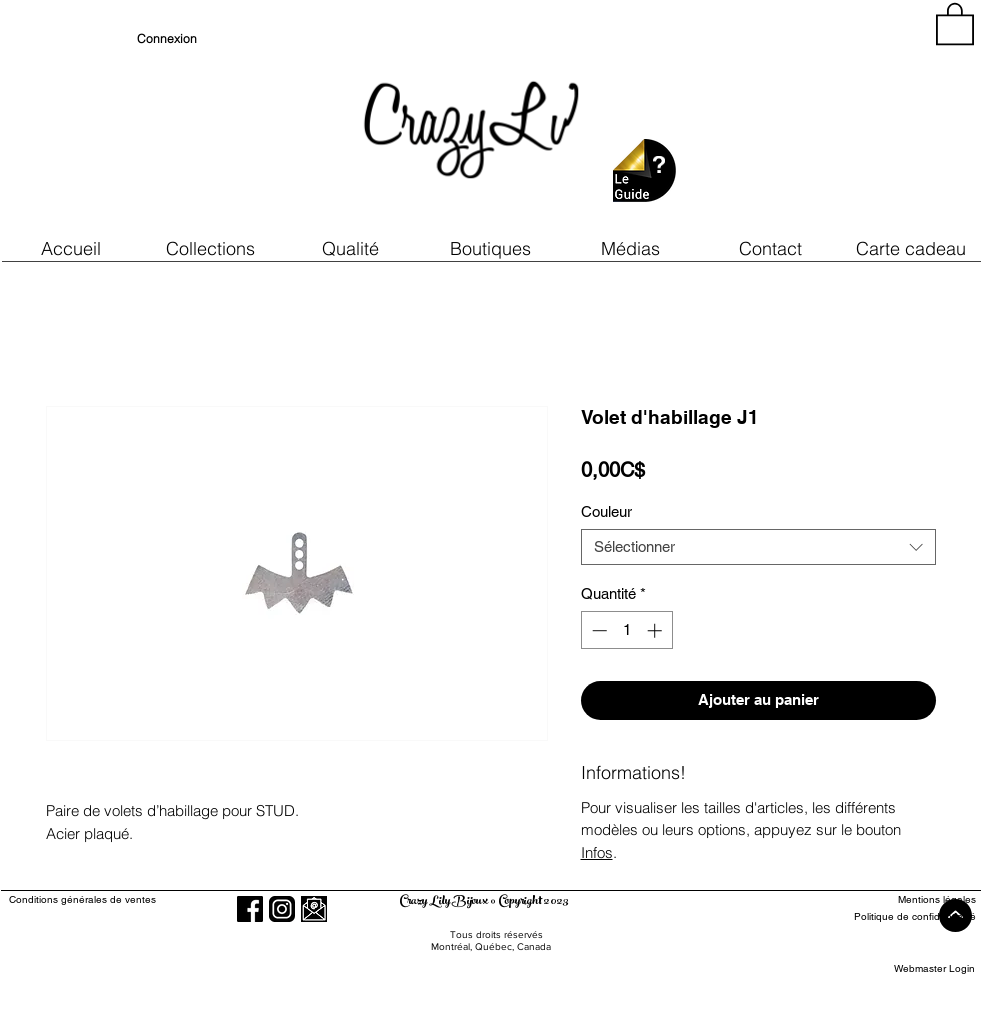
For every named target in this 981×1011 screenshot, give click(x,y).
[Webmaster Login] (934, 968)
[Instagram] (282, 909)
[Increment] (656, 630)
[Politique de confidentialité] (902, 916)
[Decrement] (597, 630)
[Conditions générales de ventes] (139, 899)
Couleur (606, 511)
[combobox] (758, 547)
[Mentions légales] (902, 899)
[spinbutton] (626, 630)
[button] (351, 248)
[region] (795, 120)
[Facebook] (250, 909)
